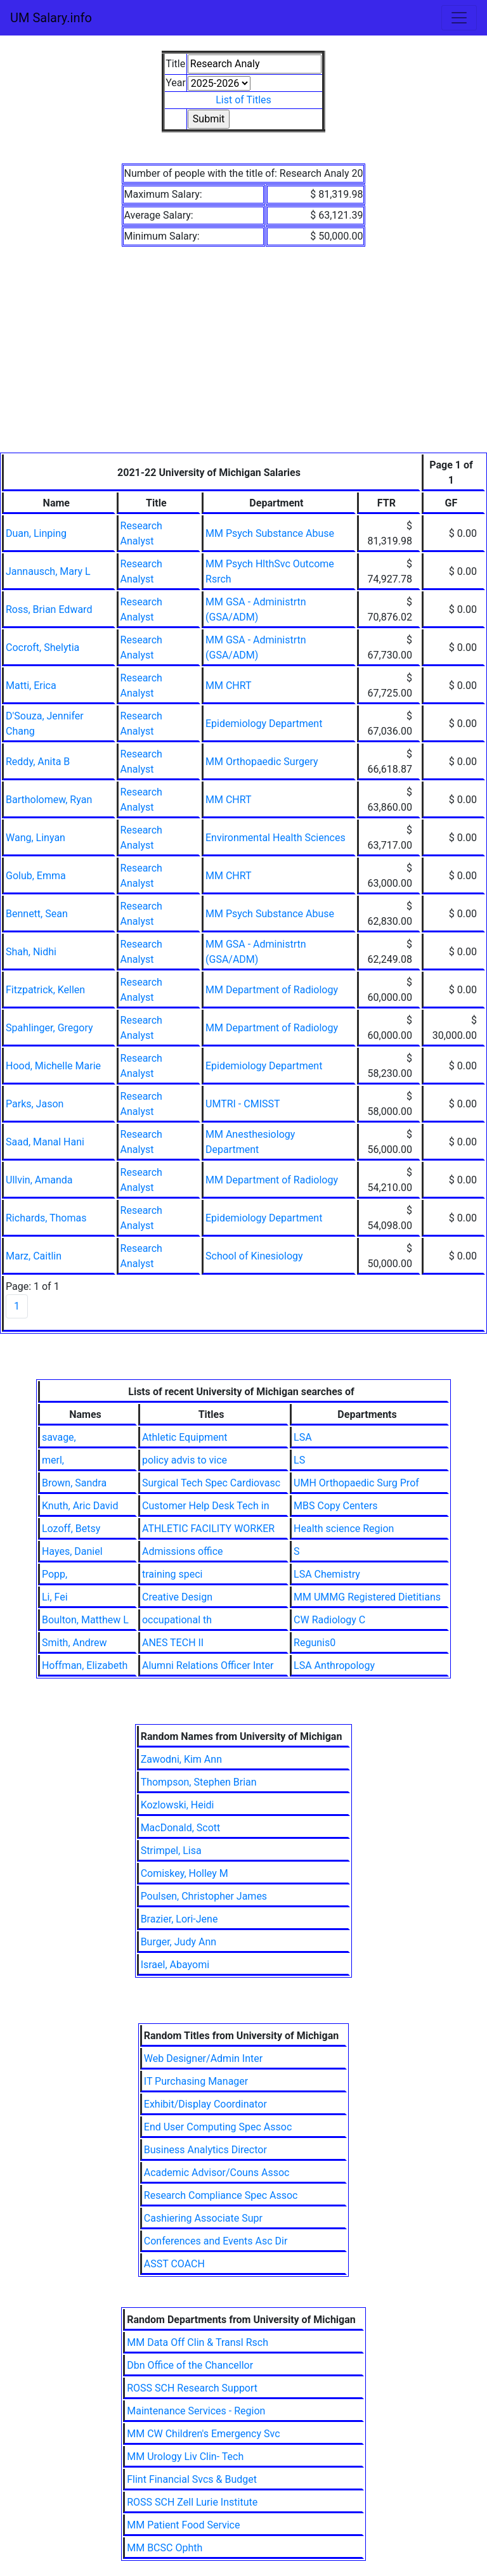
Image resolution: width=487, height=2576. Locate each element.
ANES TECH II (173, 1643)
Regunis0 (314, 1643)
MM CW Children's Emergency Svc (203, 2434)
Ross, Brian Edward (49, 609)
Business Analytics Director (205, 2150)
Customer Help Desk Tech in (205, 1506)
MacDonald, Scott (181, 1828)
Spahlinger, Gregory (49, 1028)
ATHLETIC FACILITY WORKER (208, 1529)
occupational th (177, 1620)
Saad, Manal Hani (45, 1142)
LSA (303, 1437)
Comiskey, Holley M (184, 1873)
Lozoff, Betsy (71, 1529)
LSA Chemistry (327, 1574)
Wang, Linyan (35, 838)
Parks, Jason (34, 1104)
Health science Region (344, 1529)
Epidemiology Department (263, 724)
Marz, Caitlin (34, 1256)
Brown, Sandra (74, 1483)
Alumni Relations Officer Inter (207, 1665)
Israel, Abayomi (175, 1965)
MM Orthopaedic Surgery (261, 762)
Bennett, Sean (37, 914)
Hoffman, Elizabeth (84, 1665)
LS (299, 1460)
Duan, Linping (36, 533)
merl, (53, 1460)
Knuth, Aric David (80, 1506)
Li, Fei (55, 1597)
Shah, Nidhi (31, 952)
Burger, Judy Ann (178, 1942)
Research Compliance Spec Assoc (221, 2195)
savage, (59, 1437)
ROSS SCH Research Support (192, 2388)
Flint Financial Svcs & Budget (192, 2479)
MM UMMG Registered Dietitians (367, 1597)
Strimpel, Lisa (171, 1851)
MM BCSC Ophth (164, 2548)
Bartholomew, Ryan (49, 800)
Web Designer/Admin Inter (203, 2058)
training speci (172, 1574)
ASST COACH (174, 2264)
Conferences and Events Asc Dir (216, 2241)
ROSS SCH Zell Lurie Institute (192, 2502)
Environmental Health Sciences (275, 838)
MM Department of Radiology (271, 990)
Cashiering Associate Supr (203, 2218)
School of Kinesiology (254, 1256)
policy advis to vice (184, 1460)
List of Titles (243, 100)
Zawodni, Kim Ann (181, 1759)
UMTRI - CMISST (242, 1104)
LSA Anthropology (334, 1665)
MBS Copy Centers (336, 1506)
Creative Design (177, 1597)
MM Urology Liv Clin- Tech (185, 2456)
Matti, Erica (31, 685)
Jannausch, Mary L (48, 571)
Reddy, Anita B (38, 762)
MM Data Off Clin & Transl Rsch (197, 2342)
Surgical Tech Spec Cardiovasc (211, 1483)
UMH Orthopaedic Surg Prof (356, 1483)
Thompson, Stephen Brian (199, 1782)
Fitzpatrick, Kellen (45, 990)
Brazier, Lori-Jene (179, 1919)
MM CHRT (228, 685)
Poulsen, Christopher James (204, 1896)
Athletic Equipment (185, 1437)
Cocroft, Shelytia (42, 647)
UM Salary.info (51, 17)
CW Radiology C (329, 1620)
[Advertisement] (243, 357)
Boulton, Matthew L (85, 1620)
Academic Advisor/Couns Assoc (217, 2173)
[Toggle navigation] (459, 17)
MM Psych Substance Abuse (269, 533)
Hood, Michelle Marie (53, 1066)
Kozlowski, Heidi (177, 1805)
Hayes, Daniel (72, 1551)
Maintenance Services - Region (196, 2411)
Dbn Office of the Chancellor (190, 2365)
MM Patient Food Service (183, 2525)
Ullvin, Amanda (39, 1180)
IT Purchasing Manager (196, 2081)
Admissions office (182, 1551)
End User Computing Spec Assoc (218, 2127)
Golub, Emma (36, 876)
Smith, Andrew (74, 1643)
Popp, (54, 1574)
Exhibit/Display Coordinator (205, 2104)
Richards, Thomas (46, 1218)
